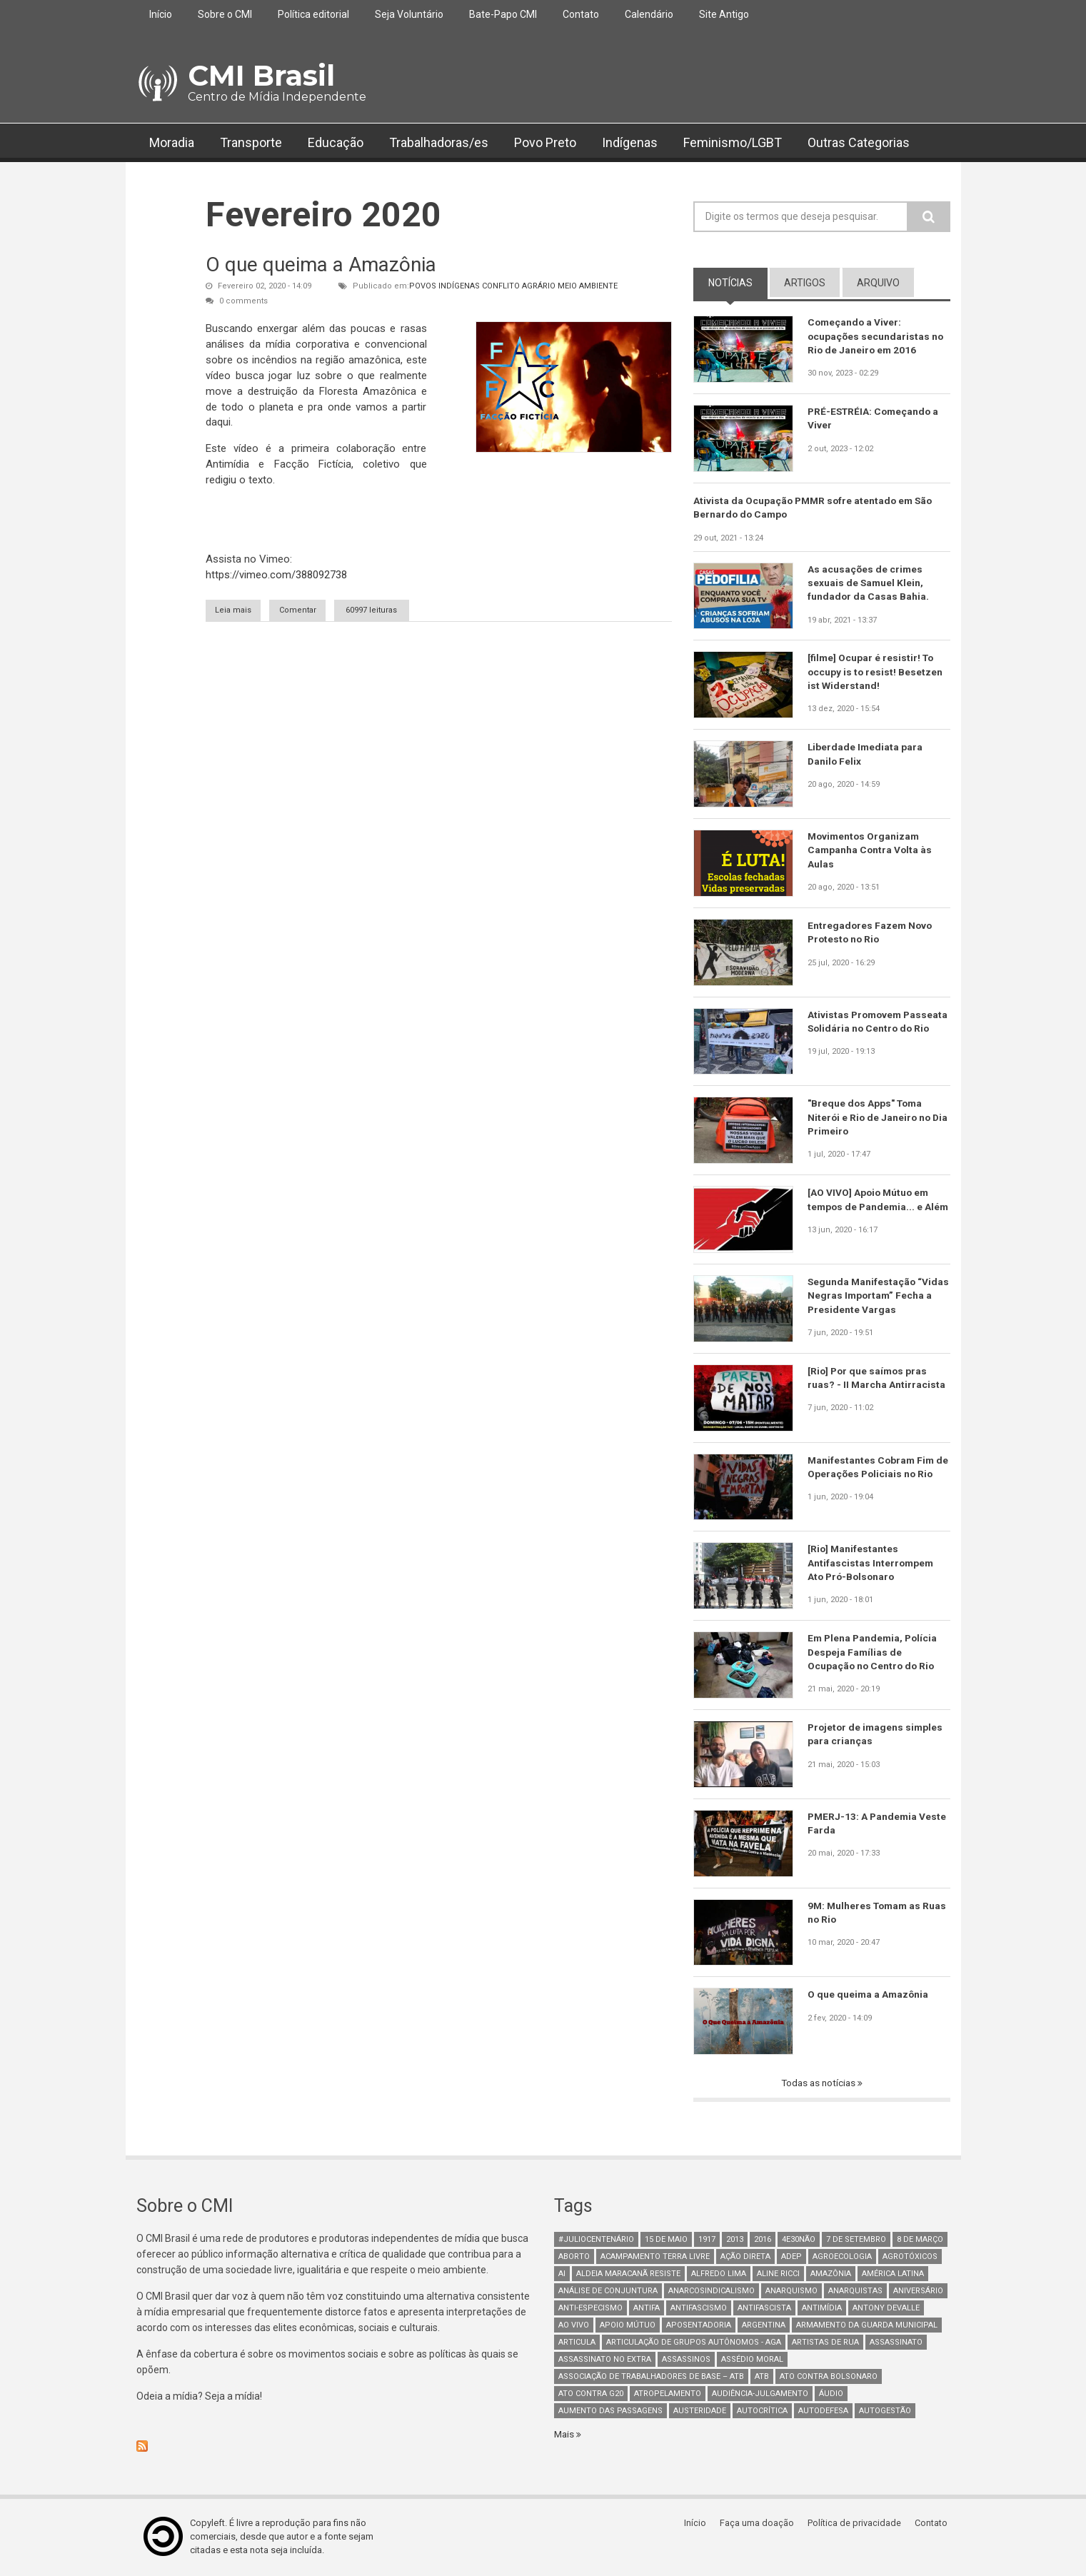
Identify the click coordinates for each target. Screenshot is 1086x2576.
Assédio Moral (752, 2360)
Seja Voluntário (409, 14)
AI (561, 2275)
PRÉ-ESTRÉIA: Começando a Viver (875, 418)
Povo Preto (545, 142)
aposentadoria (698, 2326)
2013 (734, 2240)
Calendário (649, 14)
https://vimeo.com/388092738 (276, 574)
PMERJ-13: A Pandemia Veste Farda (878, 1824)
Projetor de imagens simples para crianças (877, 1735)
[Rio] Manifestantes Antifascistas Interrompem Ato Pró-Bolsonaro (871, 1564)
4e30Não (798, 2240)
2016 (762, 2240)
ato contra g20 (590, 2395)
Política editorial (313, 14)
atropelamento (667, 2395)
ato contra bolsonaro (829, 2378)
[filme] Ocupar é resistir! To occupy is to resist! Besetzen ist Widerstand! (876, 673)
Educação (335, 142)
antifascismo (698, 2309)
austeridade (699, 2412)
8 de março (920, 2240)
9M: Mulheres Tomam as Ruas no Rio (866, 1913)
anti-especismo (590, 2309)
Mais (566, 2435)
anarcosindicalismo (711, 2292)
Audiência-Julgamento (760, 2395)
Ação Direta (745, 2258)
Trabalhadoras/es (438, 142)
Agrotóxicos (910, 2258)
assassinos (686, 2360)
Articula (576, 2343)
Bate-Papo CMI (503, 14)
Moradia (171, 142)
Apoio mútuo (627, 2326)
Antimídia (822, 2309)
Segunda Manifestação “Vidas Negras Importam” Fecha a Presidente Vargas (871, 1297)
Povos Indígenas (444, 286)
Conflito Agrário (518, 286)
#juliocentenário (596, 2240)
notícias (738, 282)
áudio (831, 2395)
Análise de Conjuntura (608, 2292)
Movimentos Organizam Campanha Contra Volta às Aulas (871, 851)
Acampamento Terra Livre (655, 2258)
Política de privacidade (858, 2523)
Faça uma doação (761, 2523)
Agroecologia (842, 2258)
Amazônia (830, 2275)
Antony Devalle (886, 2309)
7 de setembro (856, 2240)
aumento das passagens (610, 2412)
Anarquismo (791, 2292)
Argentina (763, 2326)
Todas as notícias (819, 2084)
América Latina (893, 2275)
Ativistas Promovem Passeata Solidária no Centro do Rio (877, 1030)
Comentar (327, 610)
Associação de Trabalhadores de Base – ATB (651, 2378)
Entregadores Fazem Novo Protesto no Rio (871, 933)
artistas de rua (825, 2343)
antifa (646, 2309)
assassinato (896, 2343)
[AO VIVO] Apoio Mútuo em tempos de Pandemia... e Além (870, 1207)
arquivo (878, 282)
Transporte (251, 142)
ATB (762, 2378)
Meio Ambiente (588, 286)
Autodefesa (823, 2412)
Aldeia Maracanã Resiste (628, 2275)
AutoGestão (885, 2412)
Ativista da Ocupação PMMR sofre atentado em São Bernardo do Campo (815, 507)
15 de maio (666, 2240)
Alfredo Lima (718, 2275)
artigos (804, 282)
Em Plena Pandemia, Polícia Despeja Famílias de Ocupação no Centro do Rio (874, 1653)
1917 (706, 2240)
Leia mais (253, 610)
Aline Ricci (778, 2275)
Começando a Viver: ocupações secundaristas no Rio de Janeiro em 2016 (876, 336)
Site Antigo (724, 14)
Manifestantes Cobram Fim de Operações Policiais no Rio (879, 1468)
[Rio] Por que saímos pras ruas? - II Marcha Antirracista (877, 1379)
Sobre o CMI (225, 14)
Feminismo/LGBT (732, 142)
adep (791, 2258)
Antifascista (764, 2309)
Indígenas (630, 142)
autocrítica (762, 2412)
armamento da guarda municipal (866, 2326)
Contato (581, 14)
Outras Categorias (859, 142)
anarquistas (855, 2292)
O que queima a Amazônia (321, 264)
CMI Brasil (261, 75)
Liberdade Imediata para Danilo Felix (866, 755)
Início (160, 14)
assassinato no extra (604, 2360)
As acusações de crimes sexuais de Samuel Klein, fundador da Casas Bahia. (869, 584)
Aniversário (918, 2292)
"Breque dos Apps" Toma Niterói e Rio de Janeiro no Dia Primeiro (870, 1118)
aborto (574, 2258)
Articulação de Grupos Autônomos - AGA (693, 2343)
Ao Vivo (573, 2326)
